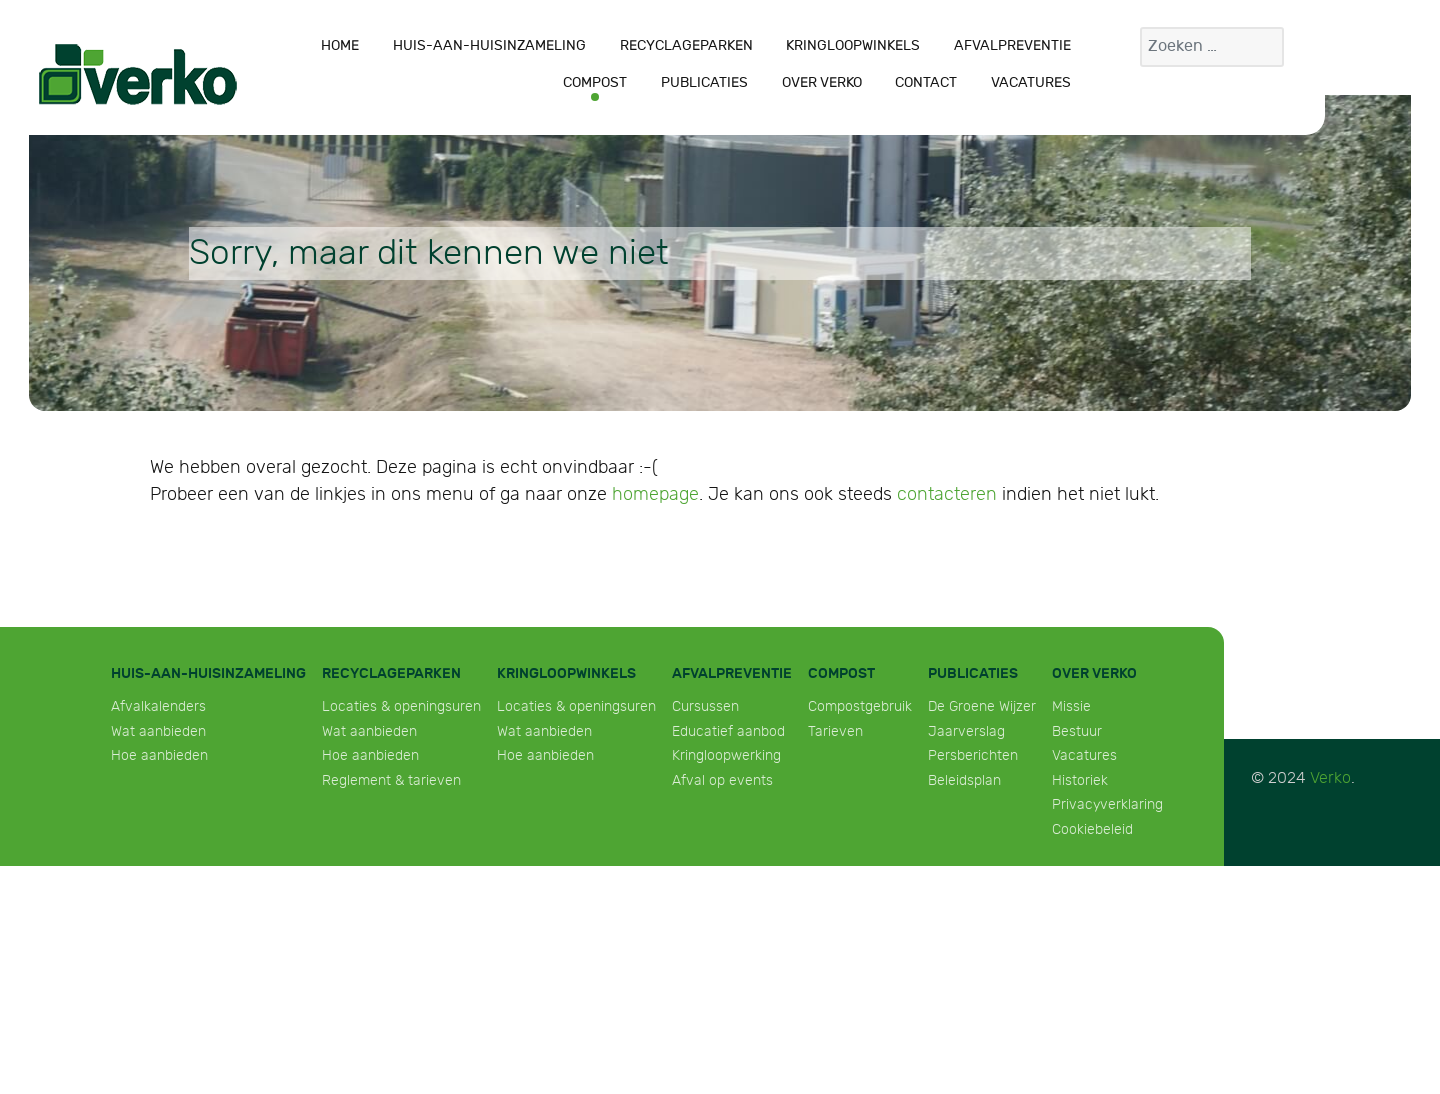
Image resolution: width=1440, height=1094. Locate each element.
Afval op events (722, 780)
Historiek (1080, 780)
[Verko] (138, 74)
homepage (655, 494)
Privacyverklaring (1107, 804)
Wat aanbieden (158, 731)
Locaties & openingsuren (401, 706)
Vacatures (1084, 755)
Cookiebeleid (1092, 829)
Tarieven (835, 731)
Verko (1330, 778)
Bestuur (1077, 731)
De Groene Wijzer (982, 706)
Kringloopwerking (726, 755)
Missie (1071, 706)
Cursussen (705, 706)
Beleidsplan (964, 780)
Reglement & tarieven (391, 780)
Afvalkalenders (158, 706)
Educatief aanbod (728, 731)
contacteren (947, 494)
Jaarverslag (966, 731)
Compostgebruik (860, 706)
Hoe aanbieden (159, 755)
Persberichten (973, 755)
